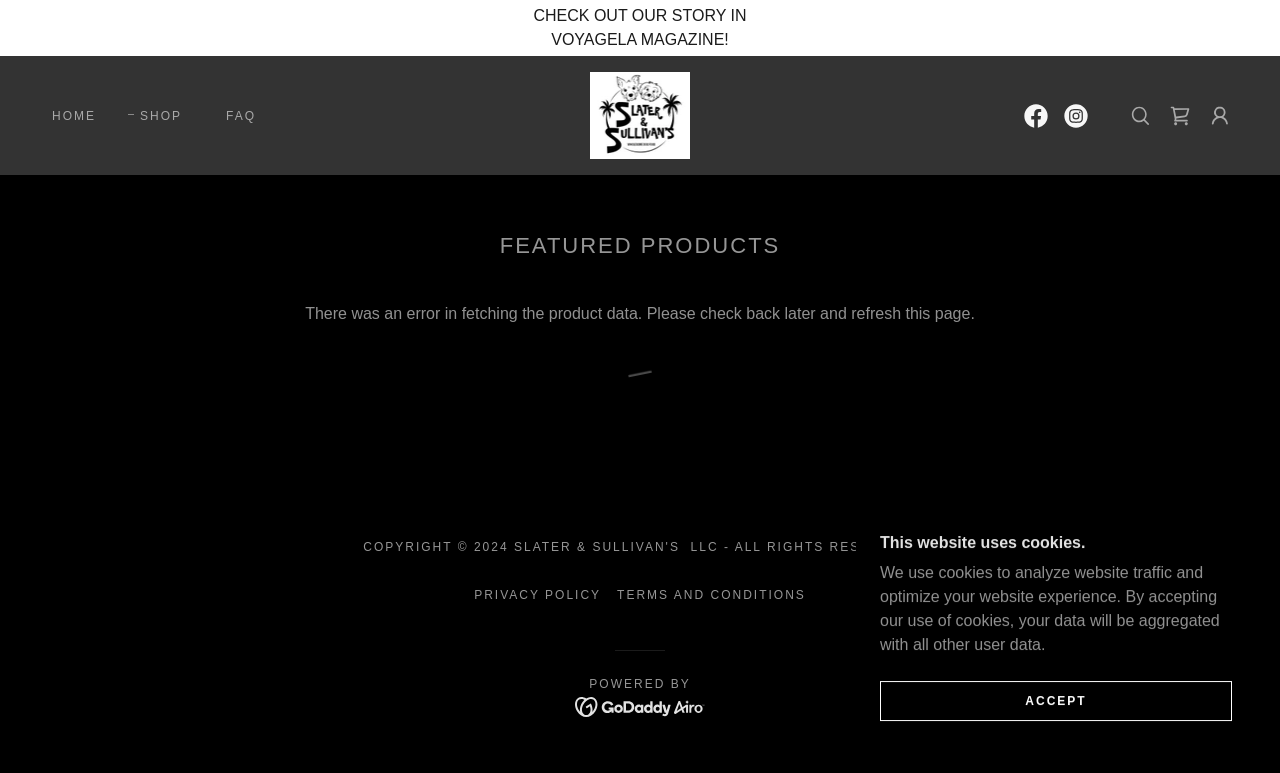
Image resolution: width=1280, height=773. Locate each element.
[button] (1220, 116)
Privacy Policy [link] (537, 595)
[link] (640, 114)
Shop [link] (161, 116)
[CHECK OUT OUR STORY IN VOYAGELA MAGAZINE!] (640, 28)
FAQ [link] (241, 116)
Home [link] (74, 116)
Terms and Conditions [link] (711, 595)
